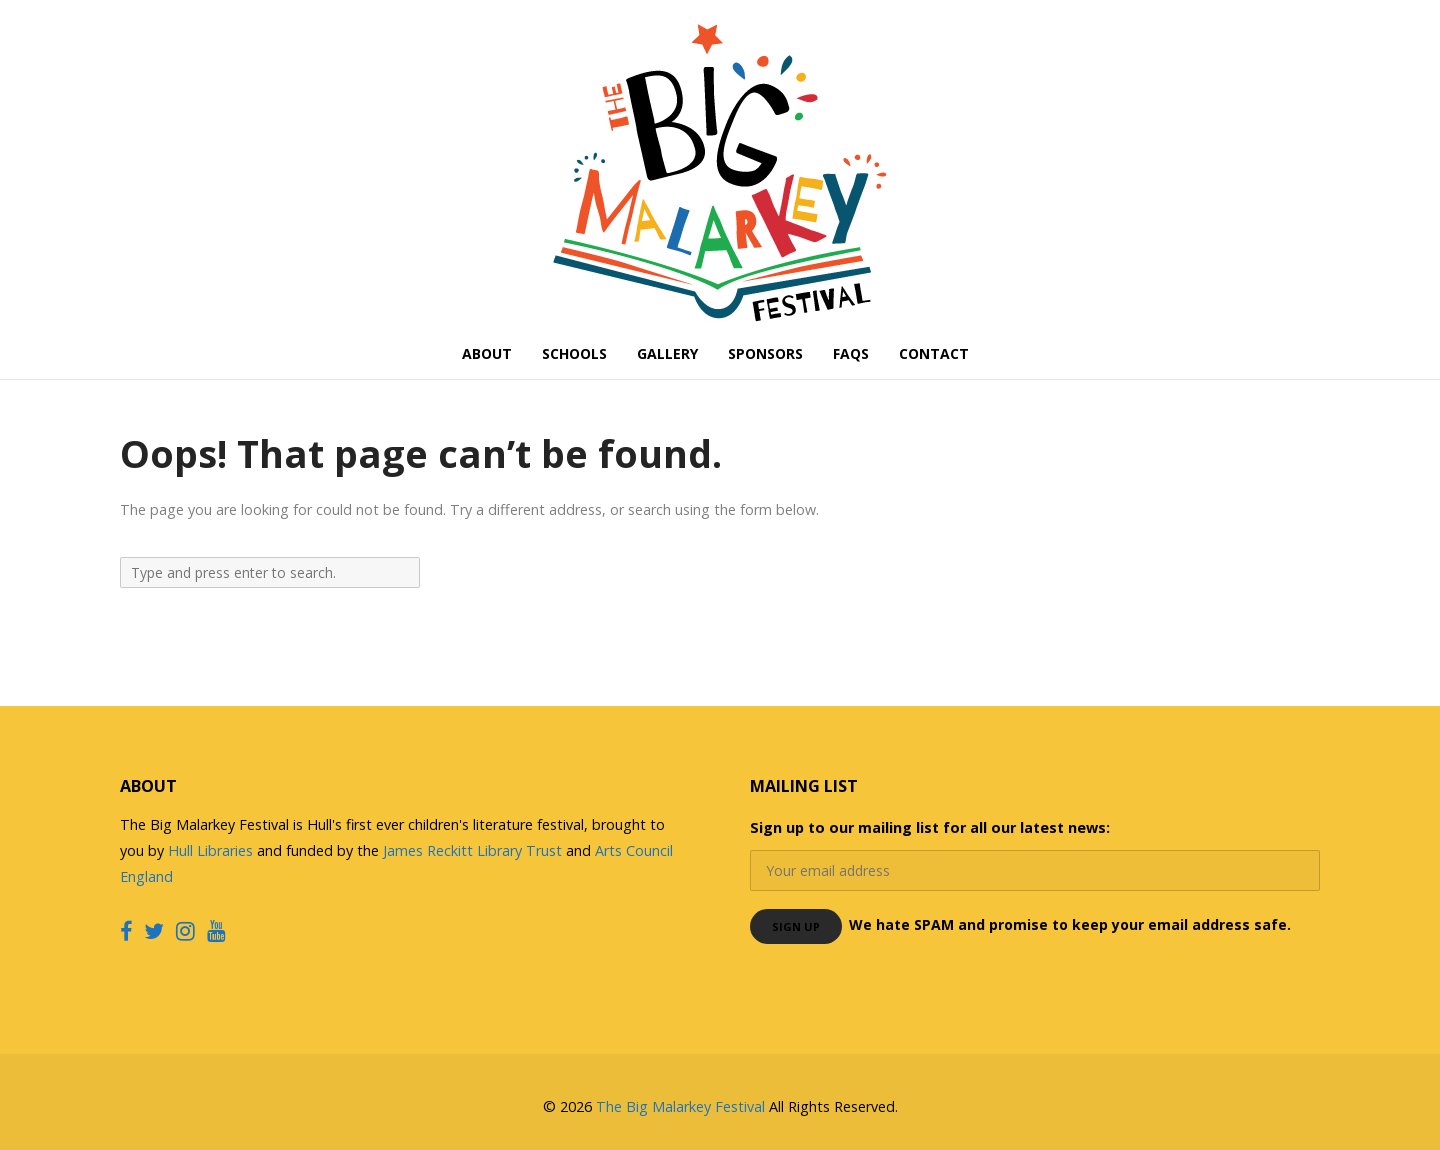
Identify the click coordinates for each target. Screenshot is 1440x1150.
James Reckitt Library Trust (474, 850)
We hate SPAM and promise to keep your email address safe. (1070, 924)
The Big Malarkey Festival (680, 1106)
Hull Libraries (210, 850)
